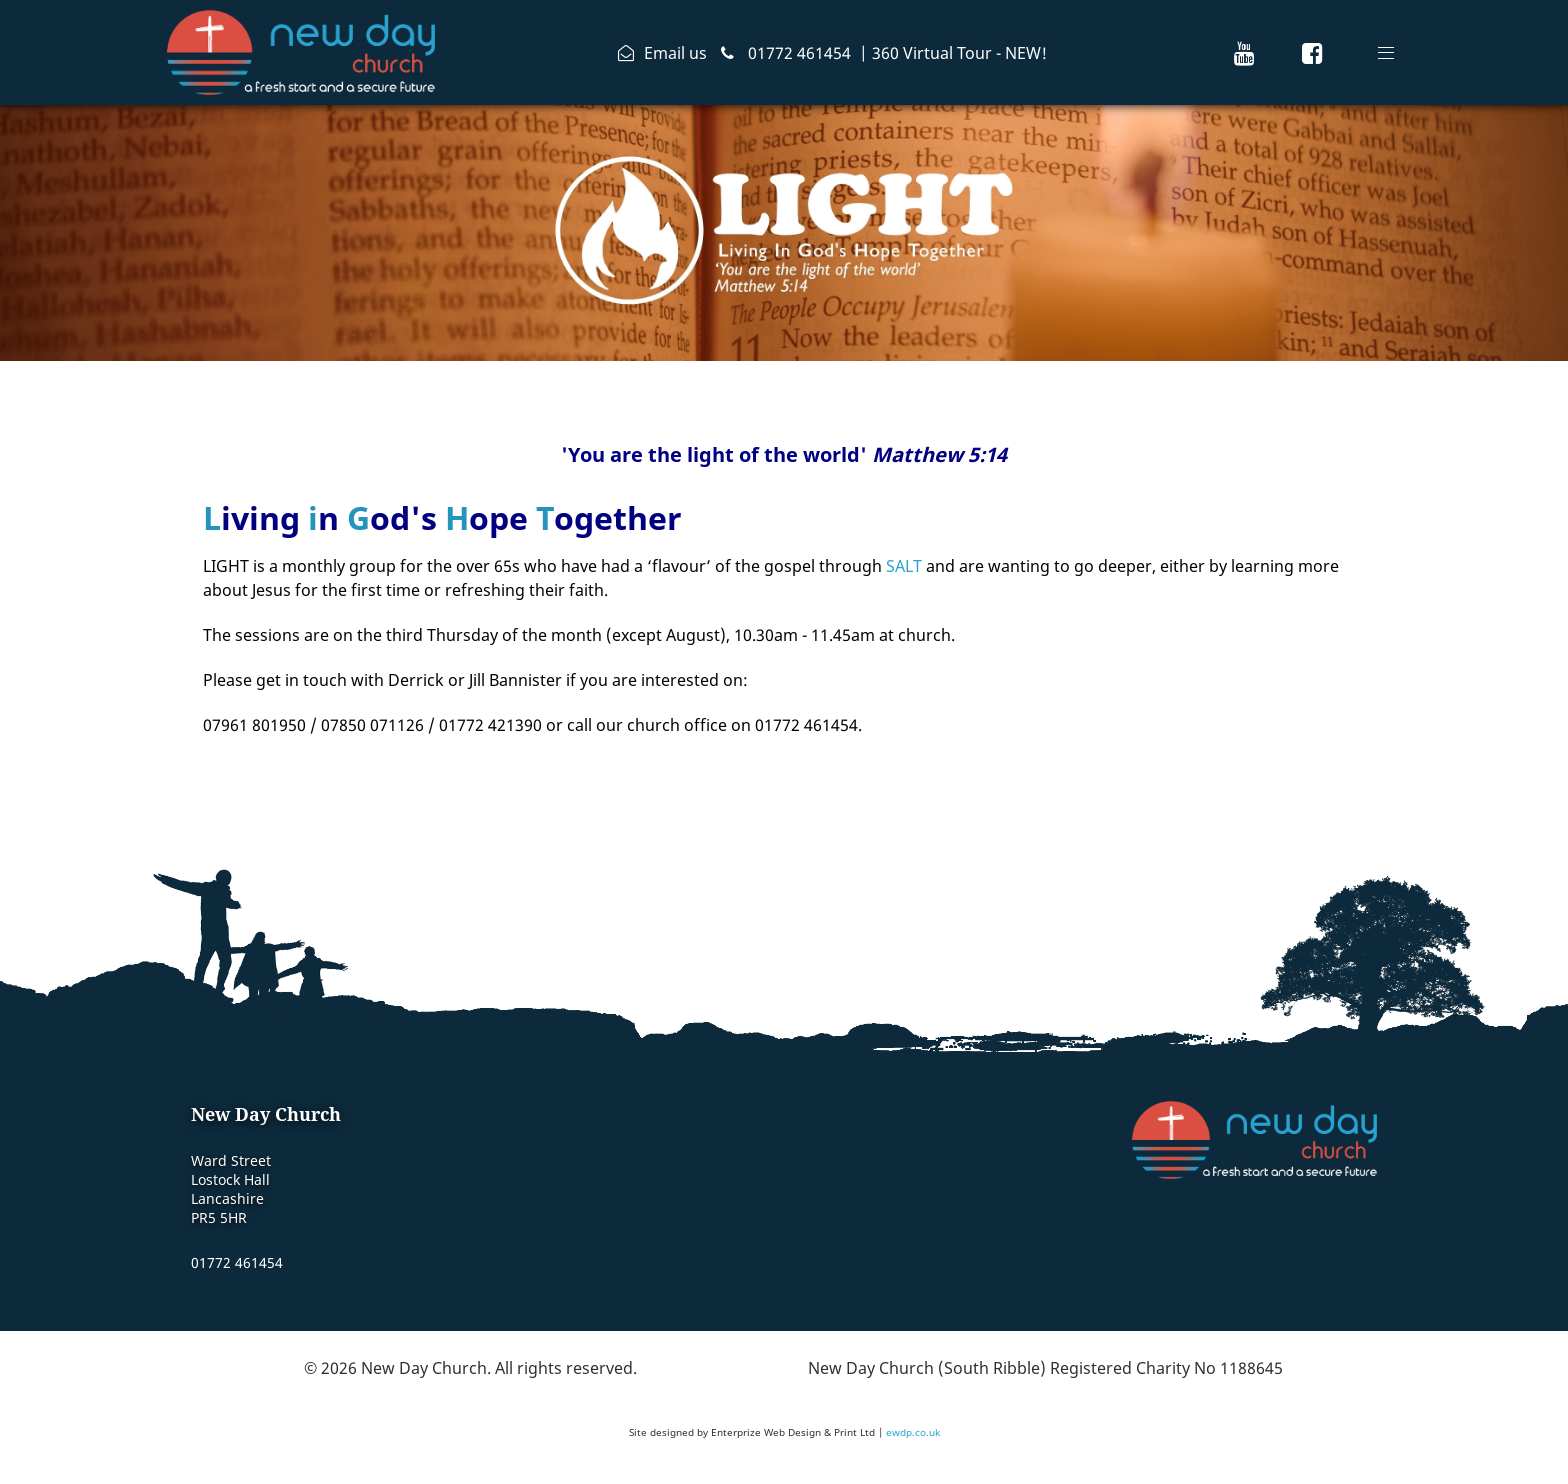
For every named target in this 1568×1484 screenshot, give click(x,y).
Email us (675, 53)
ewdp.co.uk (913, 1432)
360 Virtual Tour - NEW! (959, 53)
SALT (904, 566)
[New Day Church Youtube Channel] (1244, 52)
